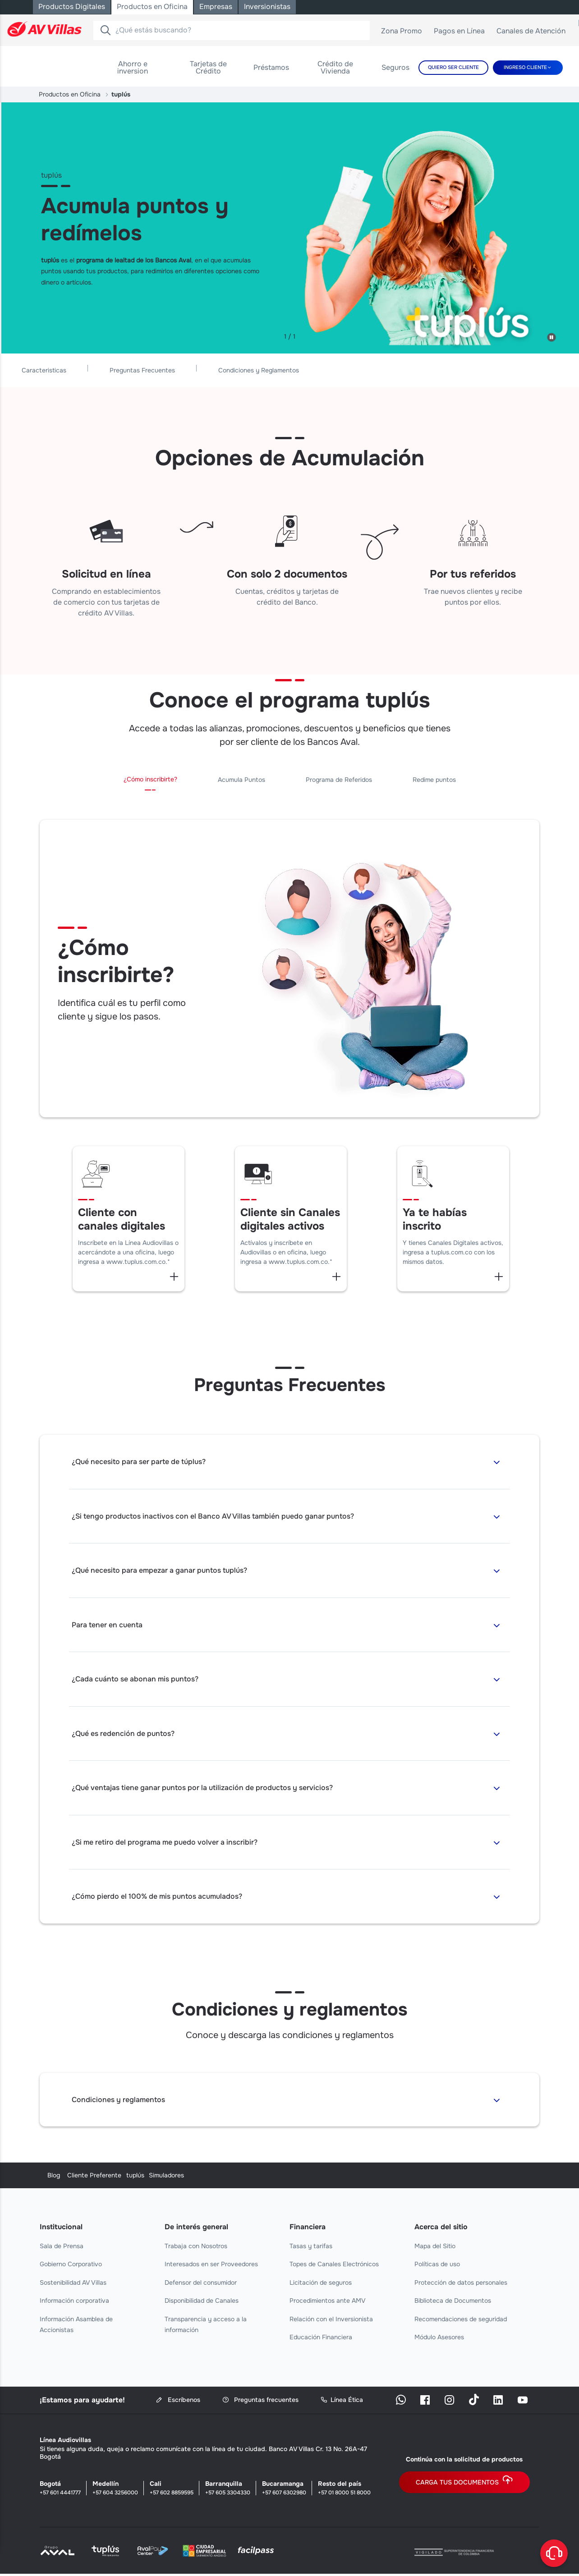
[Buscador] (105, 30)
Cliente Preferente (192, 2177)
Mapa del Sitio (434, 2248)
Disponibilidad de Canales (202, 2303)
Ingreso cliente (525, 67)
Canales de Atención (534, 32)
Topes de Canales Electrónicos (334, 2266)
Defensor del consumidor (201, 2284)
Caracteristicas (173, 368)
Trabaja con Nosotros (196, 2248)
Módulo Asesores (439, 2339)
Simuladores (432, 2177)
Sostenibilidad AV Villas (73, 2284)
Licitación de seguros (321, 2284)
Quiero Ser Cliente (453, 67)
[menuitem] (133, 67)
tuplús (299, 2177)
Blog (46, 2177)
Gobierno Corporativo (71, 2266)
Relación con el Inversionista (331, 2321)
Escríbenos (178, 2402)
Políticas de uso (437, 2266)
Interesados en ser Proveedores (211, 2266)
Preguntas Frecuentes (271, 368)
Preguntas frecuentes (260, 2402)
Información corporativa (74, 2303)
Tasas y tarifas (311, 2248)
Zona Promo (405, 32)
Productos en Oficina (70, 94)
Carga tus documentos (464, 2484)
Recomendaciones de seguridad (460, 2321)
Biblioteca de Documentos (452, 2303)
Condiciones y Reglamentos (388, 368)
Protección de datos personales (460, 2284)
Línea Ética (342, 2402)
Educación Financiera (321, 2339)
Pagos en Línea (463, 32)
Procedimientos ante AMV (328, 2303)
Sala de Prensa (61, 2248)
